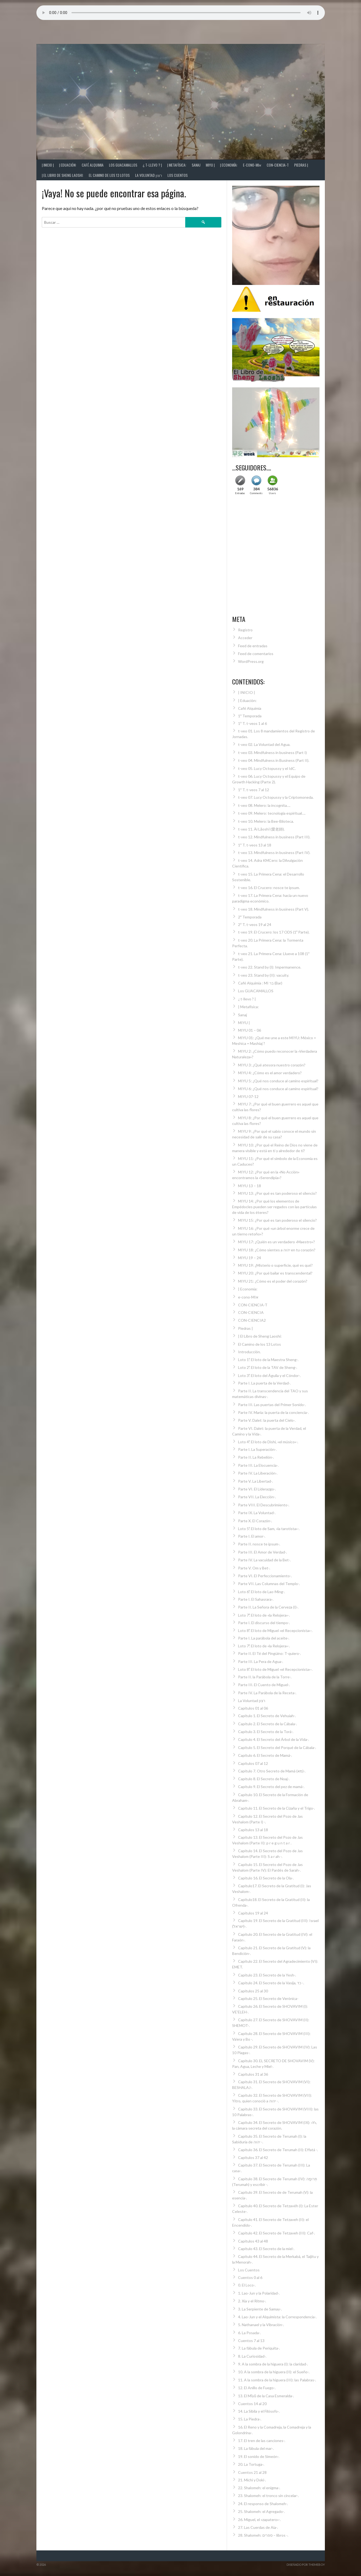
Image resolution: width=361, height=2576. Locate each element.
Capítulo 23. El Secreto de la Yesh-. (267, 1975)
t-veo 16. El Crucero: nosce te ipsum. (269, 887)
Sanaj (196, 165)
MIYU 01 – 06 (249, 1030)
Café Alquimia (93, 165)
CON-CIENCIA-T (278, 165)
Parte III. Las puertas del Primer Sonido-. (272, 1404)
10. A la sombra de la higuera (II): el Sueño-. (274, 2372)
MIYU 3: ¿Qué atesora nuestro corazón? (271, 1065)
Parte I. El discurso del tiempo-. (264, 1622)
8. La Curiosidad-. (252, 2356)
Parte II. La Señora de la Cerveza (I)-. (268, 1607)
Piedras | (301, 165)
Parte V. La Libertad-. (255, 1481)
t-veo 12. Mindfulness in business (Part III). (274, 837)
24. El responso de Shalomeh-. (263, 2503)
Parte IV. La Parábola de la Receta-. (267, 1692)
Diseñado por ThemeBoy (306, 2564)
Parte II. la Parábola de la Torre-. (264, 1677)
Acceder (245, 637)
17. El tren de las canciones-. (261, 2440)
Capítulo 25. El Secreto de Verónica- (268, 1998)
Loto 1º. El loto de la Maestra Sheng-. (268, 1359)
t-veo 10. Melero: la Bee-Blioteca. (266, 821)
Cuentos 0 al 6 (250, 2277)
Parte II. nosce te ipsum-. (259, 1544)
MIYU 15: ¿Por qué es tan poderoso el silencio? (277, 1220)
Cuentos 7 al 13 (251, 2340)
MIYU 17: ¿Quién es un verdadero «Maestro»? (276, 1241)
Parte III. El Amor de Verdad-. (262, 1552)
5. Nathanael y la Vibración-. (261, 2324)
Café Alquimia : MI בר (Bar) (260, 983)
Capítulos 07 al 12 (253, 1763)
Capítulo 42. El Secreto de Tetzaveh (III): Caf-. (276, 2233)
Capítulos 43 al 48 (253, 2241)
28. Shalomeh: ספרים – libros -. (263, 2535)
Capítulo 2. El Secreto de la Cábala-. (267, 1723)
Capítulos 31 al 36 (253, 2074)
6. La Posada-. (249, 2332)
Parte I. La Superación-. (257, 1449)
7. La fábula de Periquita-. (259, 2348)
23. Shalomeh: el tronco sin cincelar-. (268, 2495)
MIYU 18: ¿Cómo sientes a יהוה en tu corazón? (276, 1250)
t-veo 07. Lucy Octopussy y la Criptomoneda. (276, 797)
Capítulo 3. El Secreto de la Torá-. (265, 1731)
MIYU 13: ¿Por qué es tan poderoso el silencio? (277, 1193)
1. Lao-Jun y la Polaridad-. (259, 2293)
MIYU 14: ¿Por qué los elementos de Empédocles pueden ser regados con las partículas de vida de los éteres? (274, 1207)
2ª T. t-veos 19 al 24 (254, 924)
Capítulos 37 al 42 (253, 2157)
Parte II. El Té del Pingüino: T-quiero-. (269, 1653)
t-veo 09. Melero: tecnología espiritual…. (271, 813)
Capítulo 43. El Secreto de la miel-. (266, 2248)
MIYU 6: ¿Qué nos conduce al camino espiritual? (278, 1088)
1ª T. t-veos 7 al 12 (253, 789)
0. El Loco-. (247, 2285)
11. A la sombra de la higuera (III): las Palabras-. (277, 2380)
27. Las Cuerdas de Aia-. (258, 2527)
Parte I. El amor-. (251, 1536)
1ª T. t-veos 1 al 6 (252, 723)
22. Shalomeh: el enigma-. (259, 2487)
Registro (245, 630)
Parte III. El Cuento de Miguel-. (264, 1684)
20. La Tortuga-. (251, 2464)
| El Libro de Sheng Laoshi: (62, 175)
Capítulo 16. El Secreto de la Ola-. (266, 1878)
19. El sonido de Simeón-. (258, 2456)
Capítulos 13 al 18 (253, 1829)
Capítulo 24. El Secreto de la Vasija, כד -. (271, 1983)
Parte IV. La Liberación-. (257, 1473)
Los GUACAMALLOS (123, 165)
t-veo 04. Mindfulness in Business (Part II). (273, 760)
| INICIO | (48, 165)
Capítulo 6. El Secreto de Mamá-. (265, 1755)
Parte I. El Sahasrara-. (255, 1599)
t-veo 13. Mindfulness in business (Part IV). (274, 852)
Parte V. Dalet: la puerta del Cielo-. (266, 1420)
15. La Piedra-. (249, 2419)
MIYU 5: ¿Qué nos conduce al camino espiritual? (278, 1081)
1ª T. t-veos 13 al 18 (254, 845)
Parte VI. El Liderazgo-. (257, 1489)
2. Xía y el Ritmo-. (252, 2301)
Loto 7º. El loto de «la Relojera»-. (264, 1615)
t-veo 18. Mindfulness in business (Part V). (273, 909)
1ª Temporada (250, 716)
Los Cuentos (177, 175)
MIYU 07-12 (248, 1096)
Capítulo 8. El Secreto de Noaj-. (264, 1778)
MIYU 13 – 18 (249, 1185)
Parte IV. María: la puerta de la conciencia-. (273, 1412)
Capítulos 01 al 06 (253, 1708)
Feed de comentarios (255, 653)
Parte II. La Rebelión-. (256, 1457)
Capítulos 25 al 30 (253, 1991)
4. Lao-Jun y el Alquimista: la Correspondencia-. (277, 2317)
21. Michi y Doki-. (252, 2480)
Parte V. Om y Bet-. (254, 1568)
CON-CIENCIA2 (252, 1320)
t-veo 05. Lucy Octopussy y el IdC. (267, 768)
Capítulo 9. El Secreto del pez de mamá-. (271, 1786)
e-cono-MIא (252, 165)
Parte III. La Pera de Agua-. (260, 1661)
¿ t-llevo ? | (152, 165)
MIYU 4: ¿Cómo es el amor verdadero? (270, 1072)
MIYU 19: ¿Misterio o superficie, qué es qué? (275, 1265)
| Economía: (229, 165)
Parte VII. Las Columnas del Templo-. (269, 1583)
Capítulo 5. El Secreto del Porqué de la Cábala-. (277, 1747)
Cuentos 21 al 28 (252, 2472)
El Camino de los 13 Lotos (109, 175)
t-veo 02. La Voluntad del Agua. (264, 744)
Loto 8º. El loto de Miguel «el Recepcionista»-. (275, 1630)
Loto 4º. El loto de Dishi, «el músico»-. (268, 1441)
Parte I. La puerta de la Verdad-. (264, 1383)
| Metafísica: (176, 165)
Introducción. (249, 1351)
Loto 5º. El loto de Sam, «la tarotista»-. (269, 1528)
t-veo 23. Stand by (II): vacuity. (263, 975)
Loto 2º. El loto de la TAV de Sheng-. (267, 1367)
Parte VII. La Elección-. (257, 1496)
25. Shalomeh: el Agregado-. (261, 2511)
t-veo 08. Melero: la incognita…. (264, 805)
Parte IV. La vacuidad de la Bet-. (264, 1560)
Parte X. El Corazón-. (255, 1520)
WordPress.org (251, 661)
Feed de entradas (252, 645)
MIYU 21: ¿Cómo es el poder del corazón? (272, 1281)
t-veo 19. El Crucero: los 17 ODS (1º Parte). (274, 932)
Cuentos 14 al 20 (252, 2403)
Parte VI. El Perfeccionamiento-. (265, 1575)
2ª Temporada (250, 917)
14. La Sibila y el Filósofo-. (259, 2411)
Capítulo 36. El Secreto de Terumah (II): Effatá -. (278, 2149)
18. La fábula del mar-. (256, 2448)
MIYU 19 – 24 (249, 1257)
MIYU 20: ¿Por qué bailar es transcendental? (275, 1273)
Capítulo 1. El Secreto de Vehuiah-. (267, 1715)
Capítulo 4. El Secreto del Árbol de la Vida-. (273, 1739)
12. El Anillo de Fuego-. (257, 2387)
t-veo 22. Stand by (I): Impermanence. (269, 967)
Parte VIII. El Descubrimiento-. (263, 1505)
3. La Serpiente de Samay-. (260, 2309)
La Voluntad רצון (148, 175)
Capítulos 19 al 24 (253, 1913)
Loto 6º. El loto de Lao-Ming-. (261, 1591)
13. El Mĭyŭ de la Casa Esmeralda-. (266, 2396)
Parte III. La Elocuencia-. (258, 1465)
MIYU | (210, 165)
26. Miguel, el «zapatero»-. (259, 2519)
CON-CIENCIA (251, 1312)
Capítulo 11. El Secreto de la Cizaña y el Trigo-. (276, 1808)
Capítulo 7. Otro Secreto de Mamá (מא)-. (271, 1771)
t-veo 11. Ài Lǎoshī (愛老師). (261, 829)
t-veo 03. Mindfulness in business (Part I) (272, 752)
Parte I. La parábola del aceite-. (263, 1638)
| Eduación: (67, 165)
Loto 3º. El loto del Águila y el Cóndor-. (269, 1375)
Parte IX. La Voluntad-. (257, 1512)
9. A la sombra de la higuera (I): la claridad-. (273, 2364)
